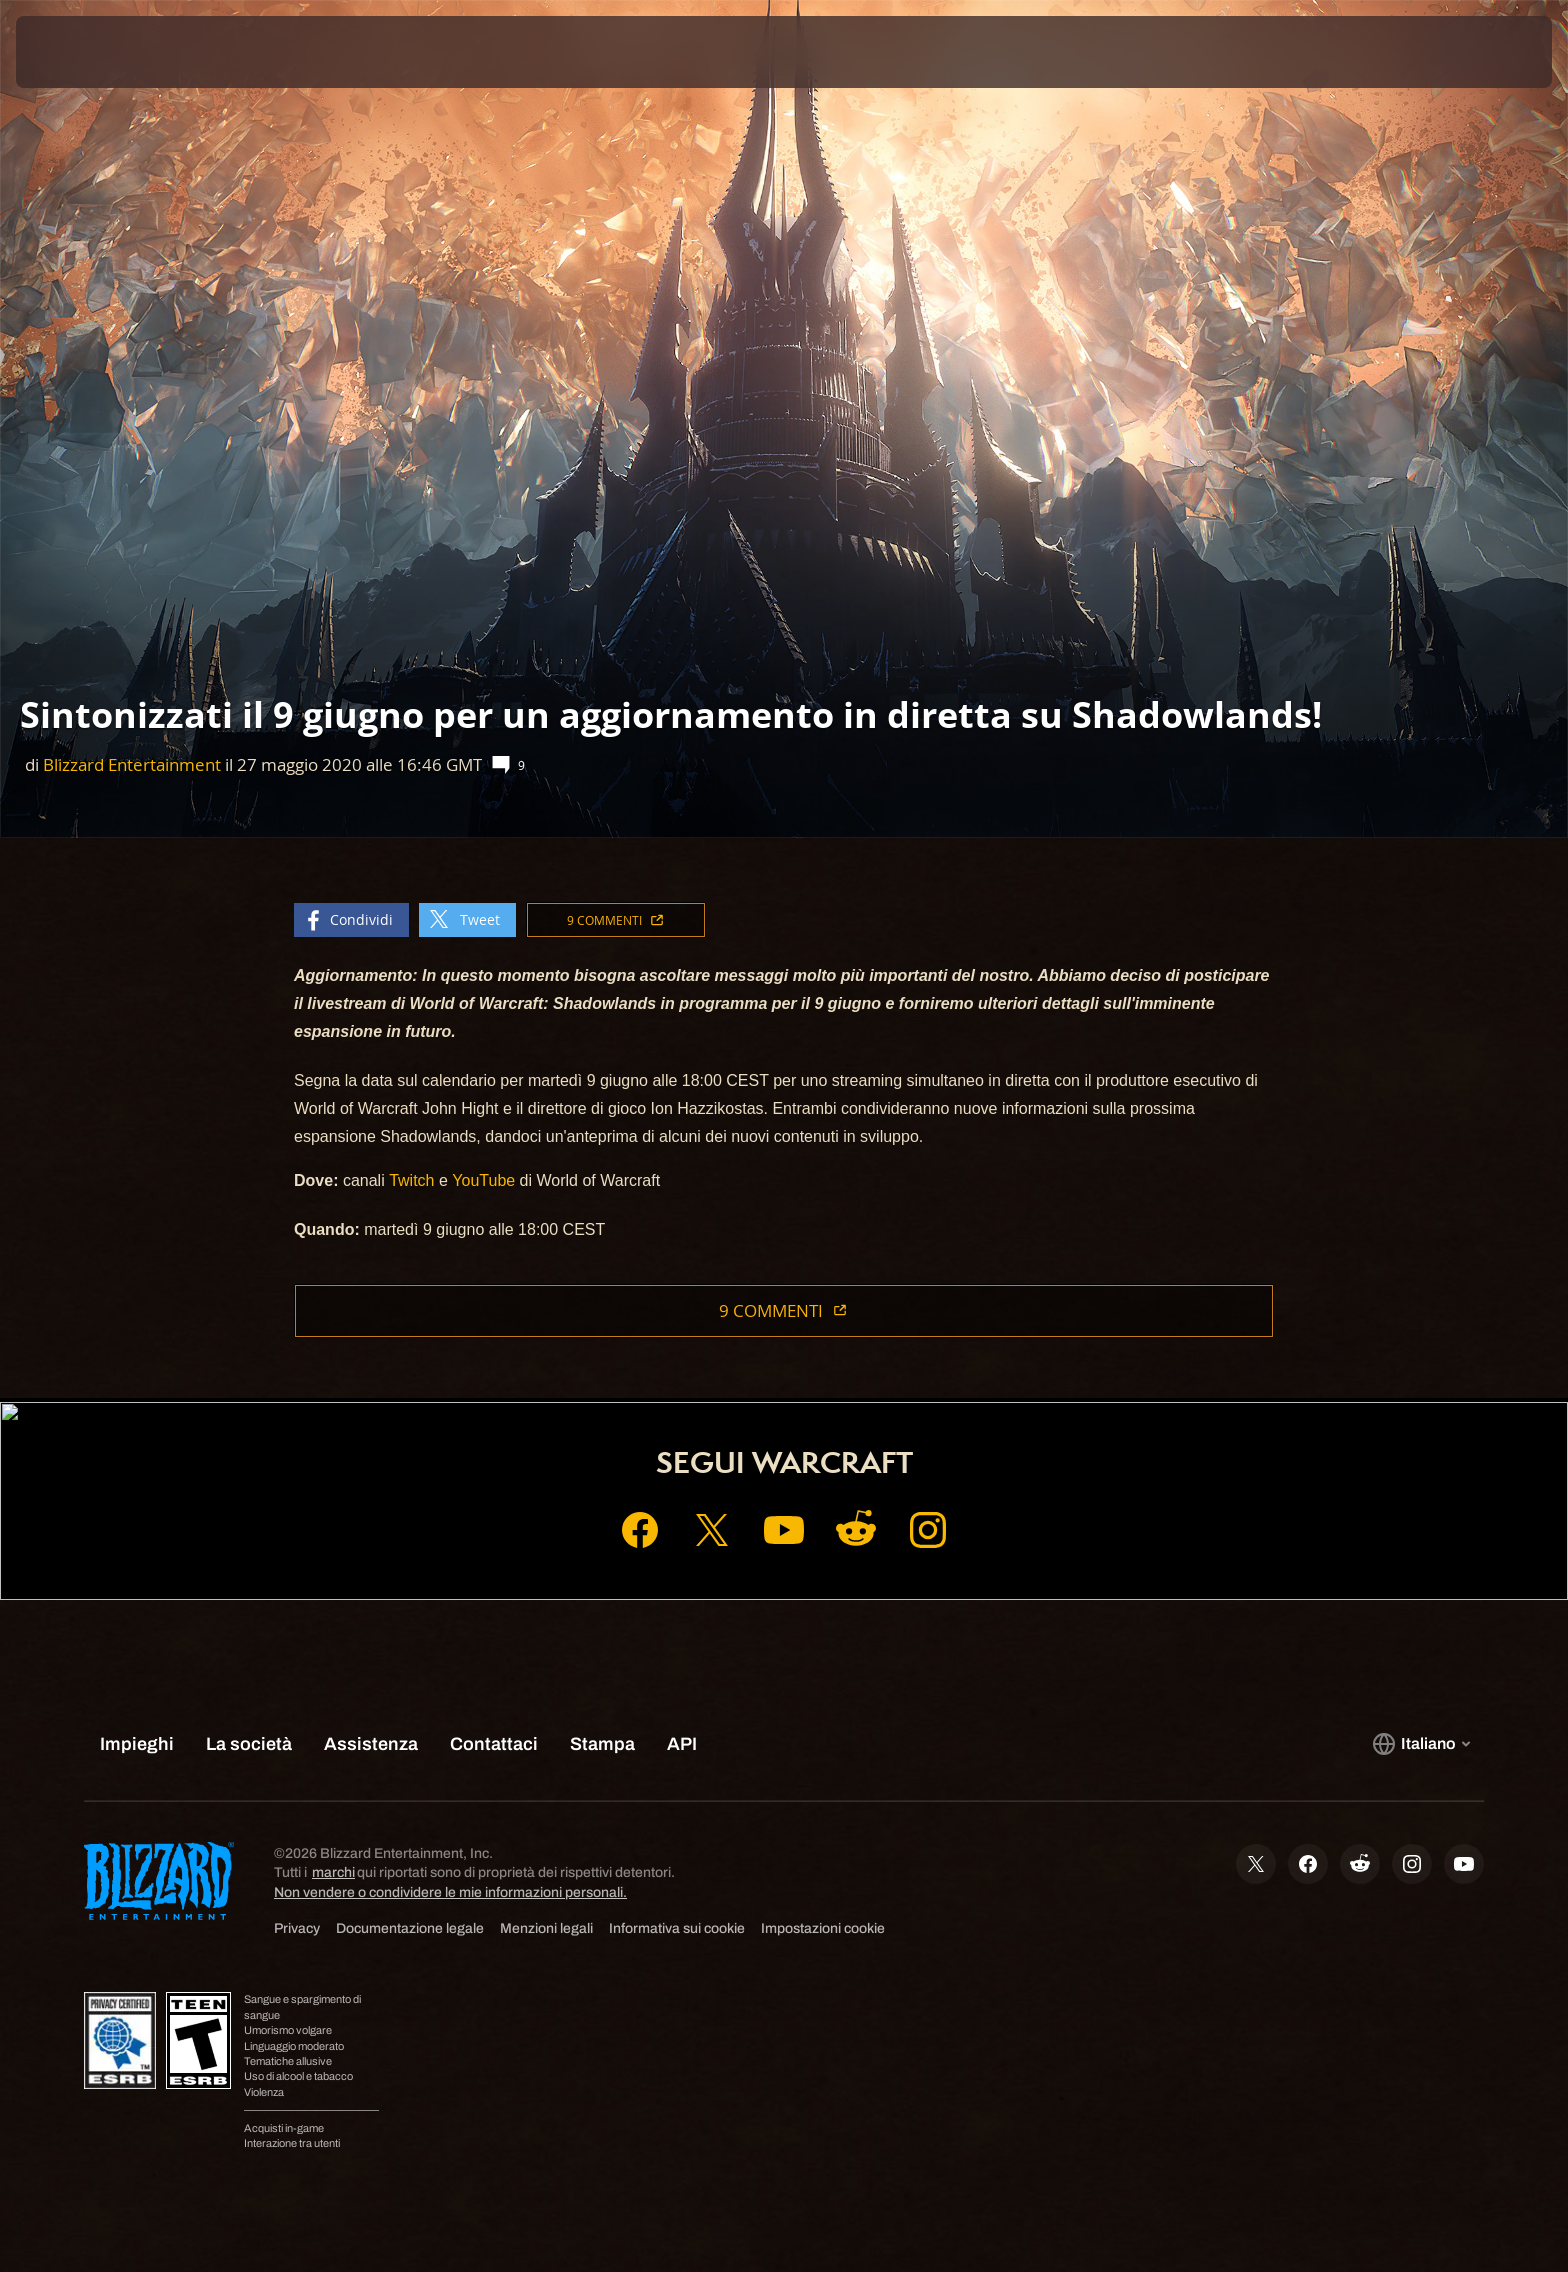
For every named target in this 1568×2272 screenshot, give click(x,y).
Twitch (411, 1180)
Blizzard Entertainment (132, 764)
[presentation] (90, 52)
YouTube (483, 1180)
